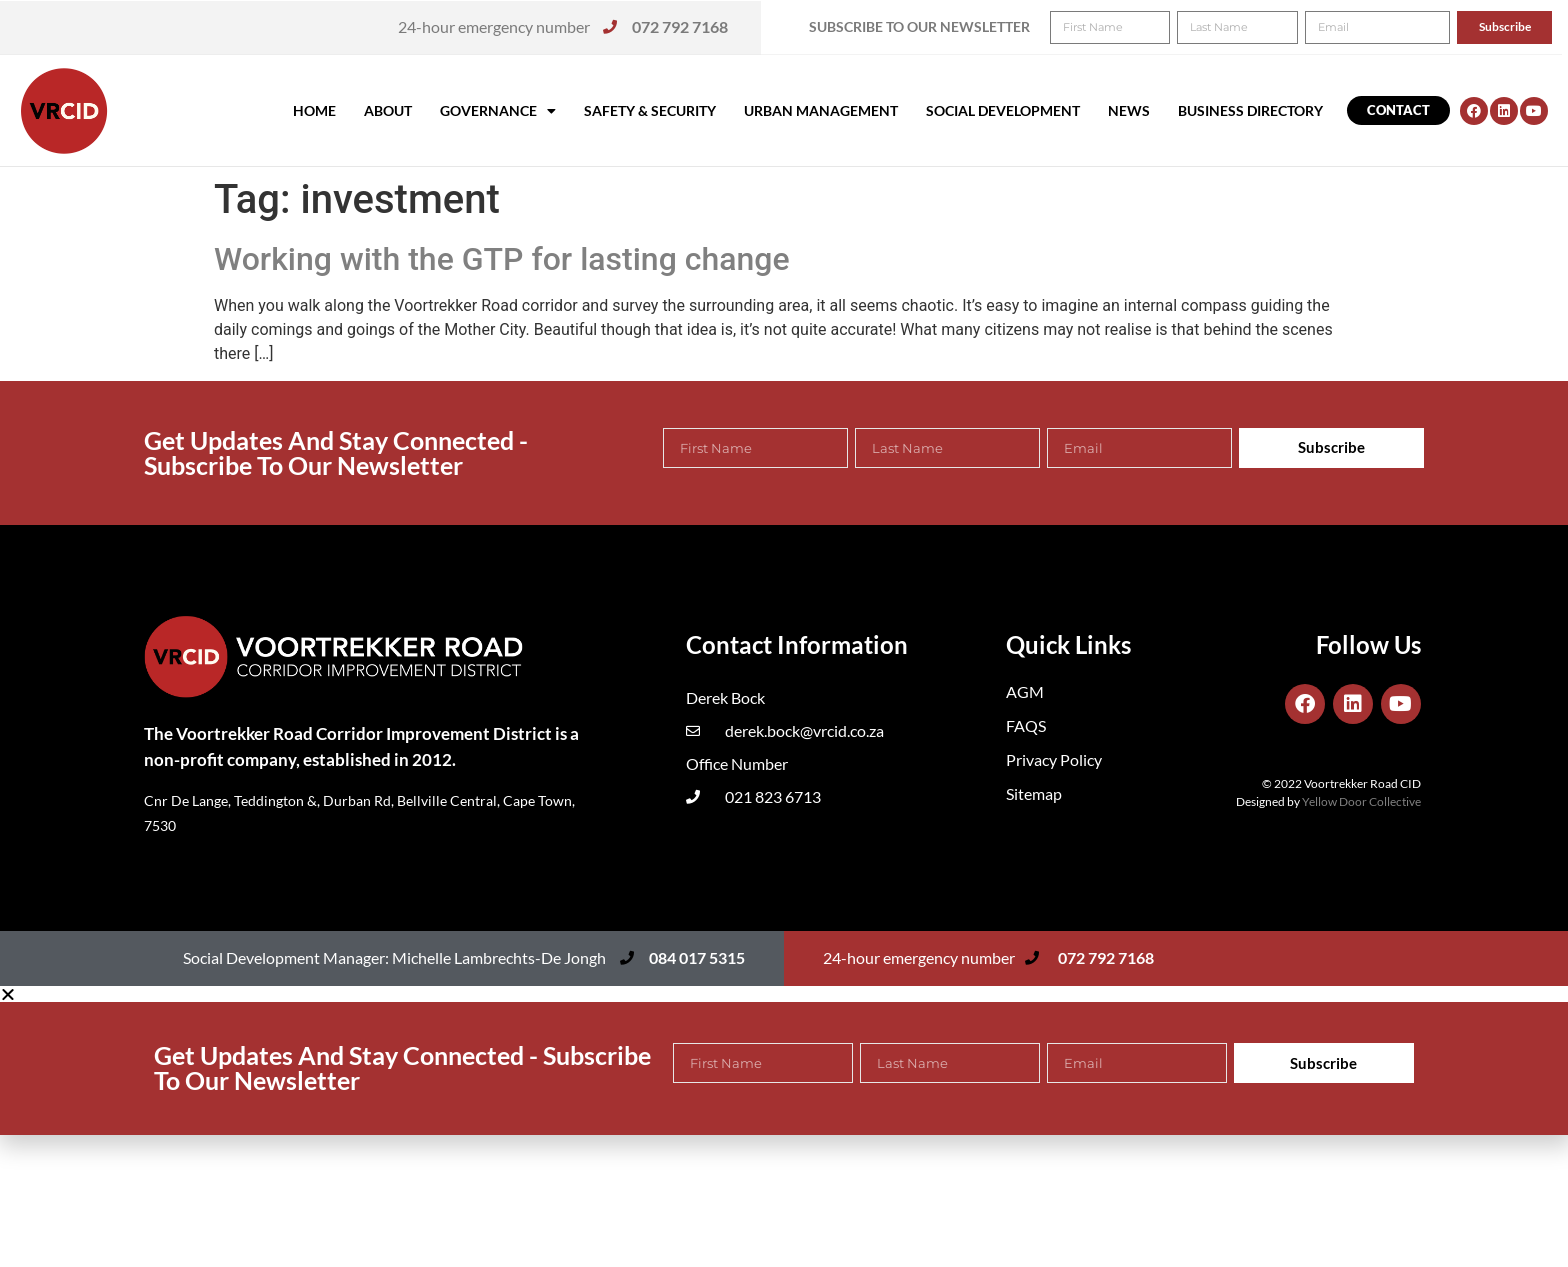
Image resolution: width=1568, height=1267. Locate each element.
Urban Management (821, 110)
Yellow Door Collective (1361, 801)
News (1129, 110)
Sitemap (1034, 793)
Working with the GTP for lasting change (502, 259)
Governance (498, 111)
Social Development (1003, 110)
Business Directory (1250, 110)
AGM (1025, 691)
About (388, 110)
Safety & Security (650, 110)
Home (314, 110)
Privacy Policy (1054, 759)
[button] (1525, 28)
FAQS (1026, 725)
